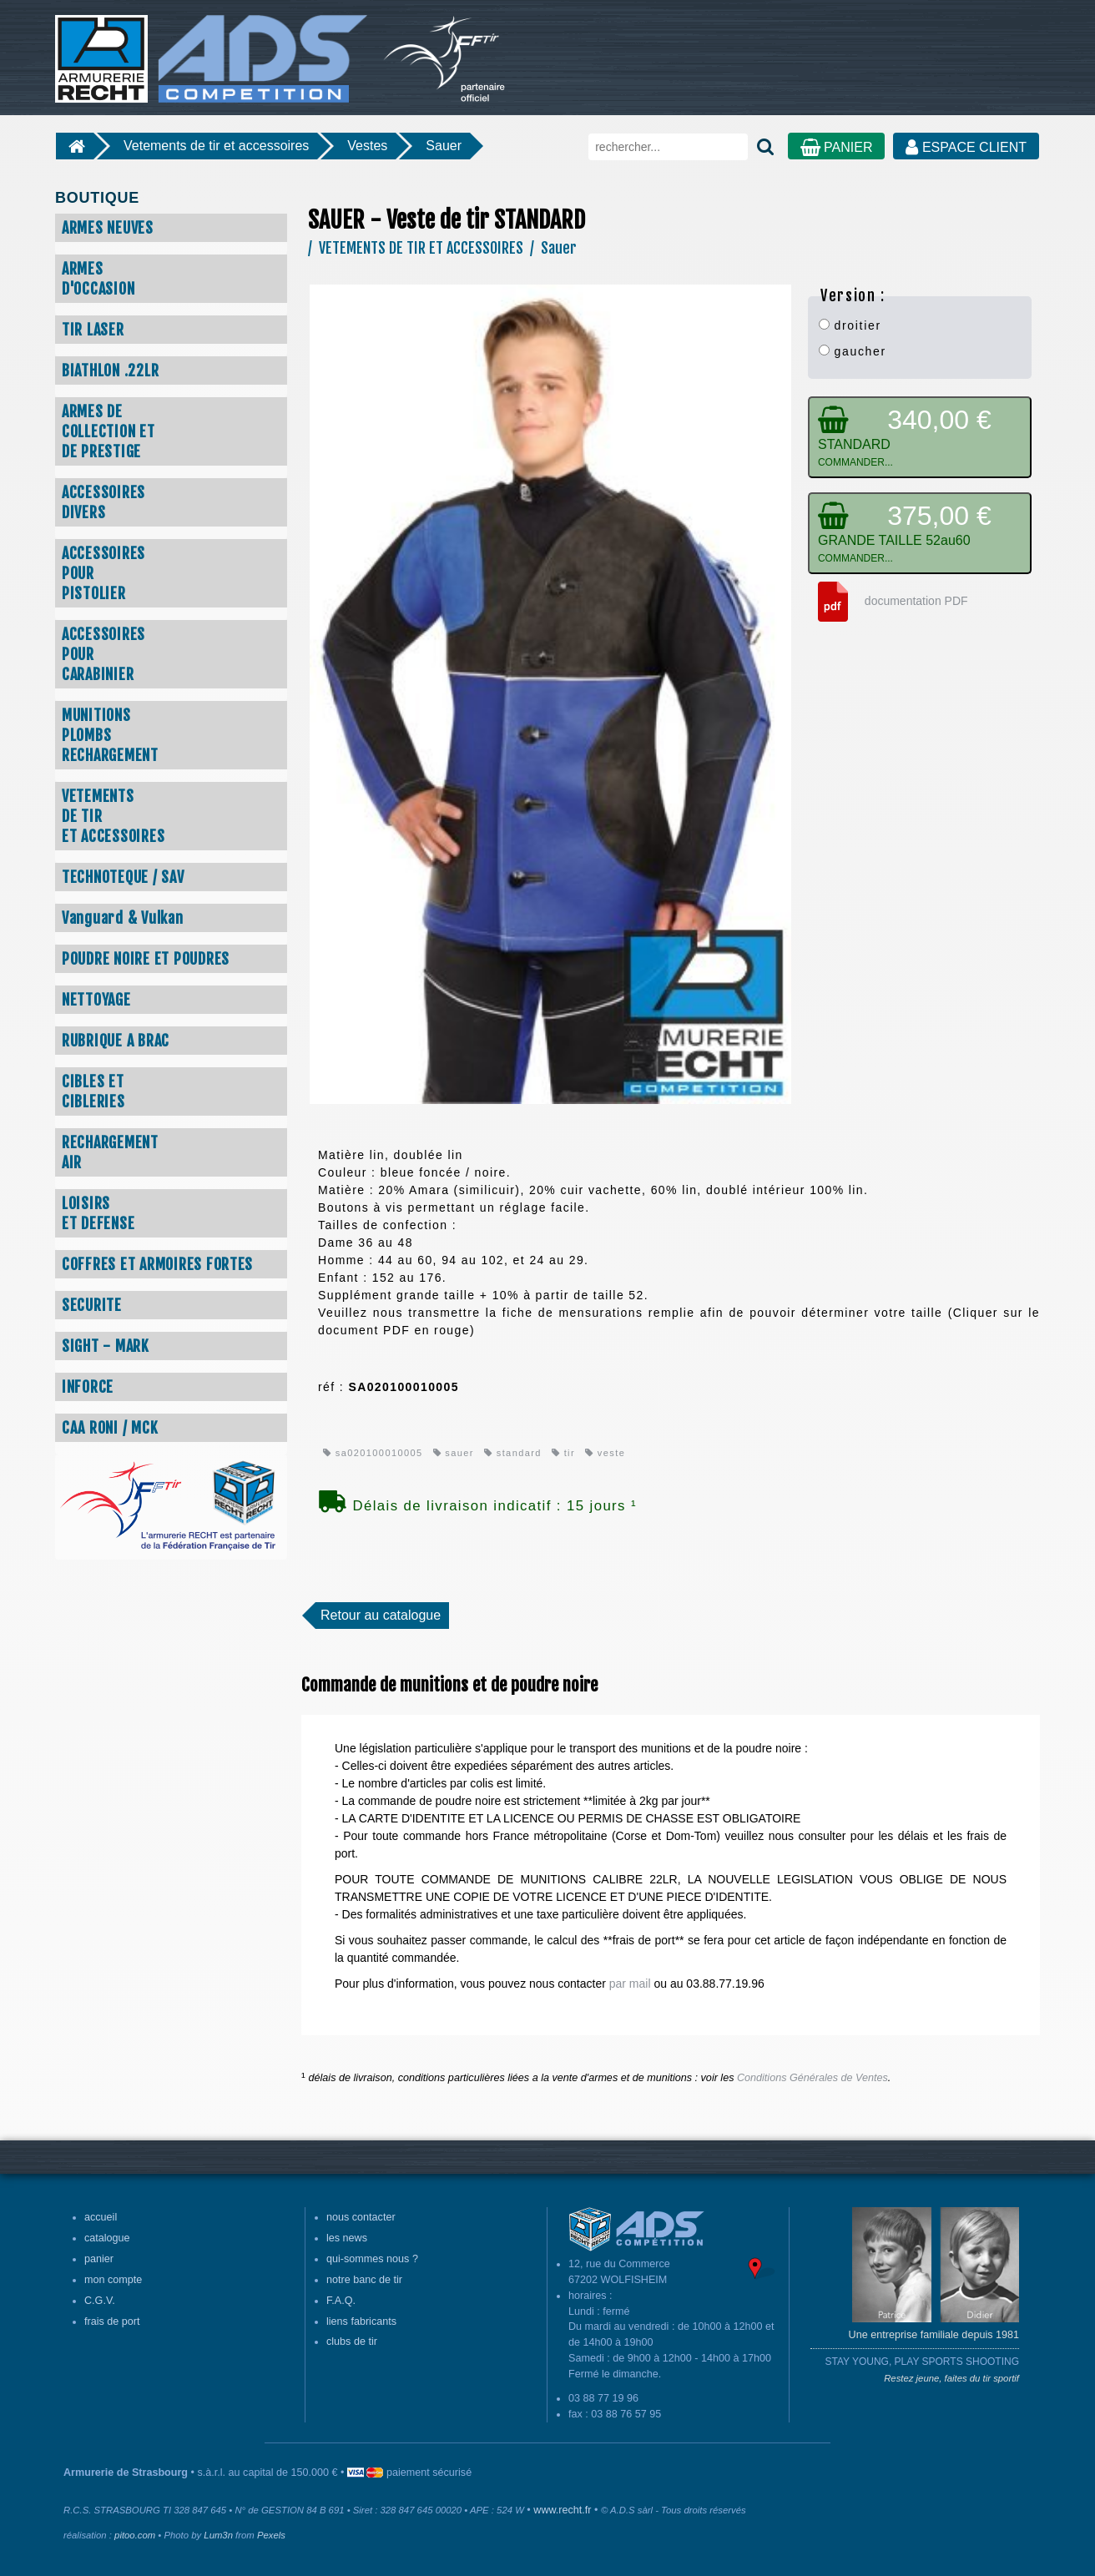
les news (346, 2238)
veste (605, 1453)
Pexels (271, 2535)
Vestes (367, 146)
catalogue (107, 2238)
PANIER (836, 147)
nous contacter (361, 2217)
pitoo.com (134, 2535)
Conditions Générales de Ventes (812, 2078)
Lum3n (218, 2535)
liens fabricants (361, 2321)
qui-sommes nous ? (372, 2259)
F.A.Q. (341, 2300)
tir (563, 1453)
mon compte (113, 2280)
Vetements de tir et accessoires (216, 146)
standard (513, 1453)
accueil (100, 2217)
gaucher (852, 351)
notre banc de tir (364, 2280)
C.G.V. (99, 2300)
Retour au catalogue (380, 1615)
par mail (630, 1983)
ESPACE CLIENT (966, 147)
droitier (850, 325)
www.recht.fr (562, 2510)
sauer (453, 1453)
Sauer (444, 146)
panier (99, 2259)
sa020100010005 (373, 1453)
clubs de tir (351, 2341)
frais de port (112, 2321)
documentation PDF (888, 600)
